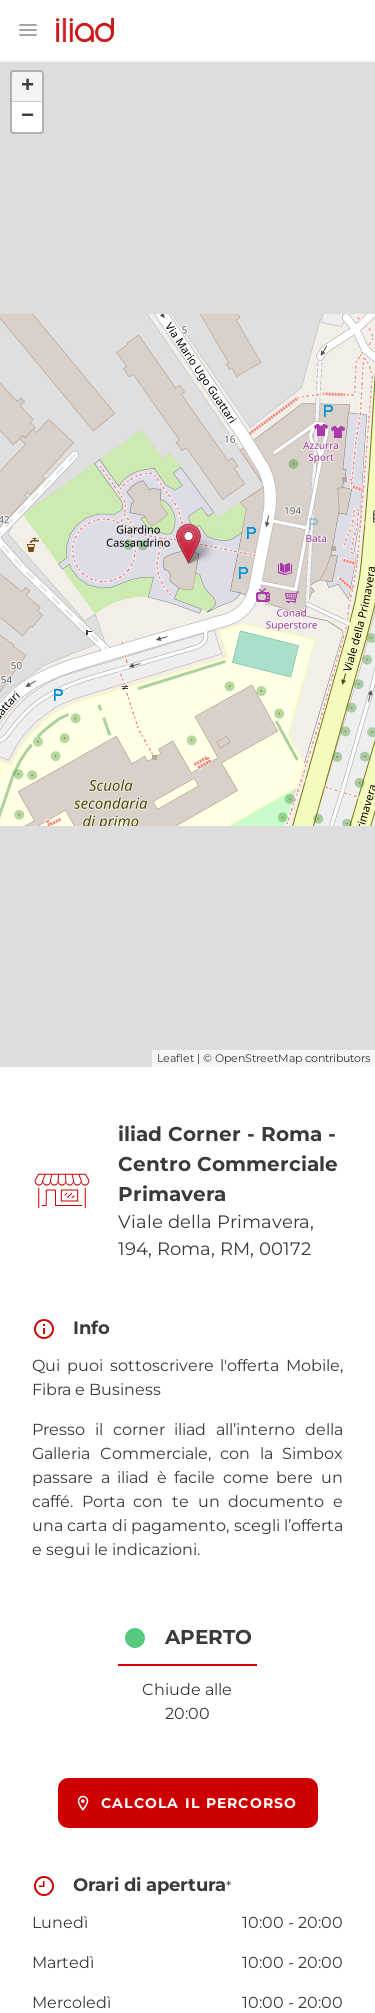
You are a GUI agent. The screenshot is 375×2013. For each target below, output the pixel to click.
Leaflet (175, 1058)
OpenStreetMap (258, 1058)
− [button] (27, 117)
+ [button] (27, 87)
